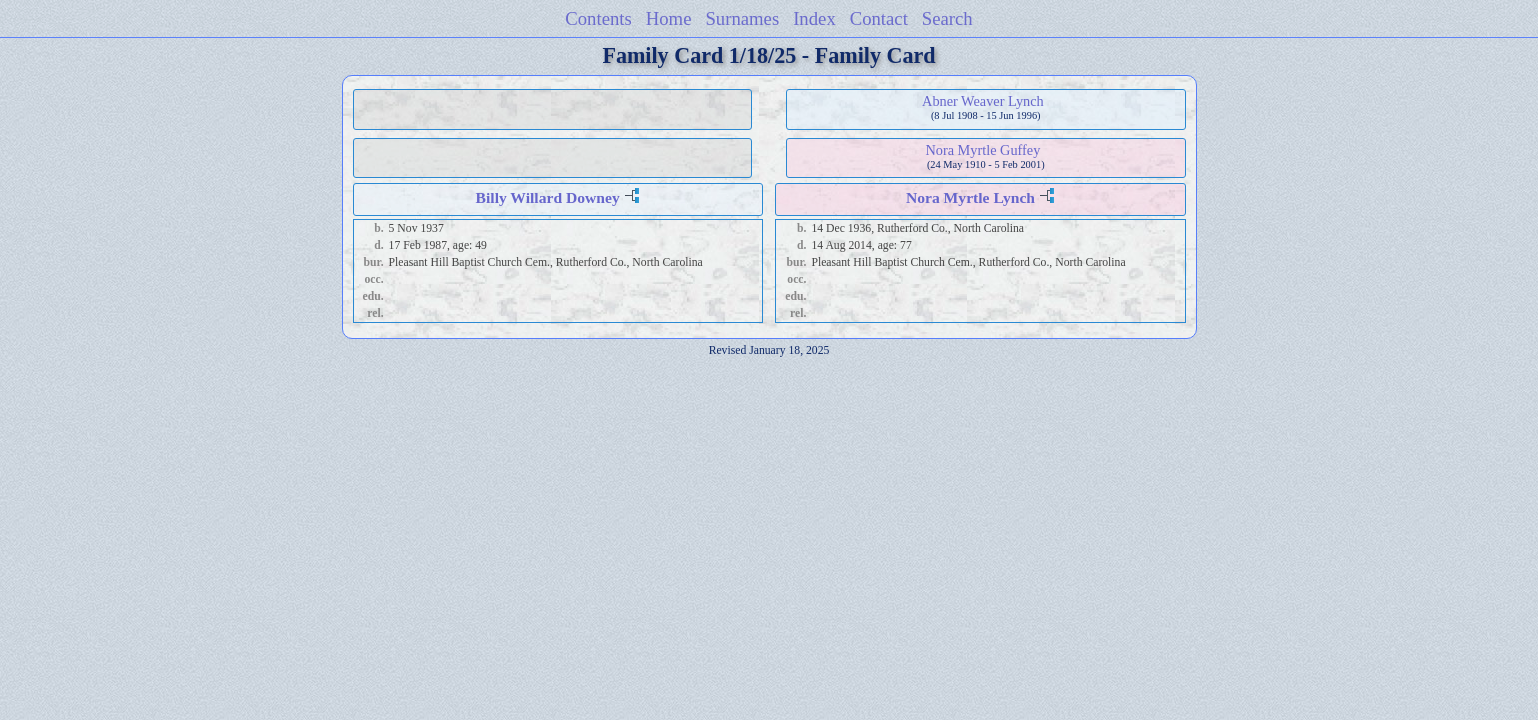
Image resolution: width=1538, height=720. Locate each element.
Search (947, 18)
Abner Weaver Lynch (983, 101)
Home (669, 18)
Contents (598, 18)
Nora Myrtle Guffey (982, 150)
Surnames (742, 18)
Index (814, 18)
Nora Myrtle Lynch (970, 197)
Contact (879, 18)
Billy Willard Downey (548, 197)
